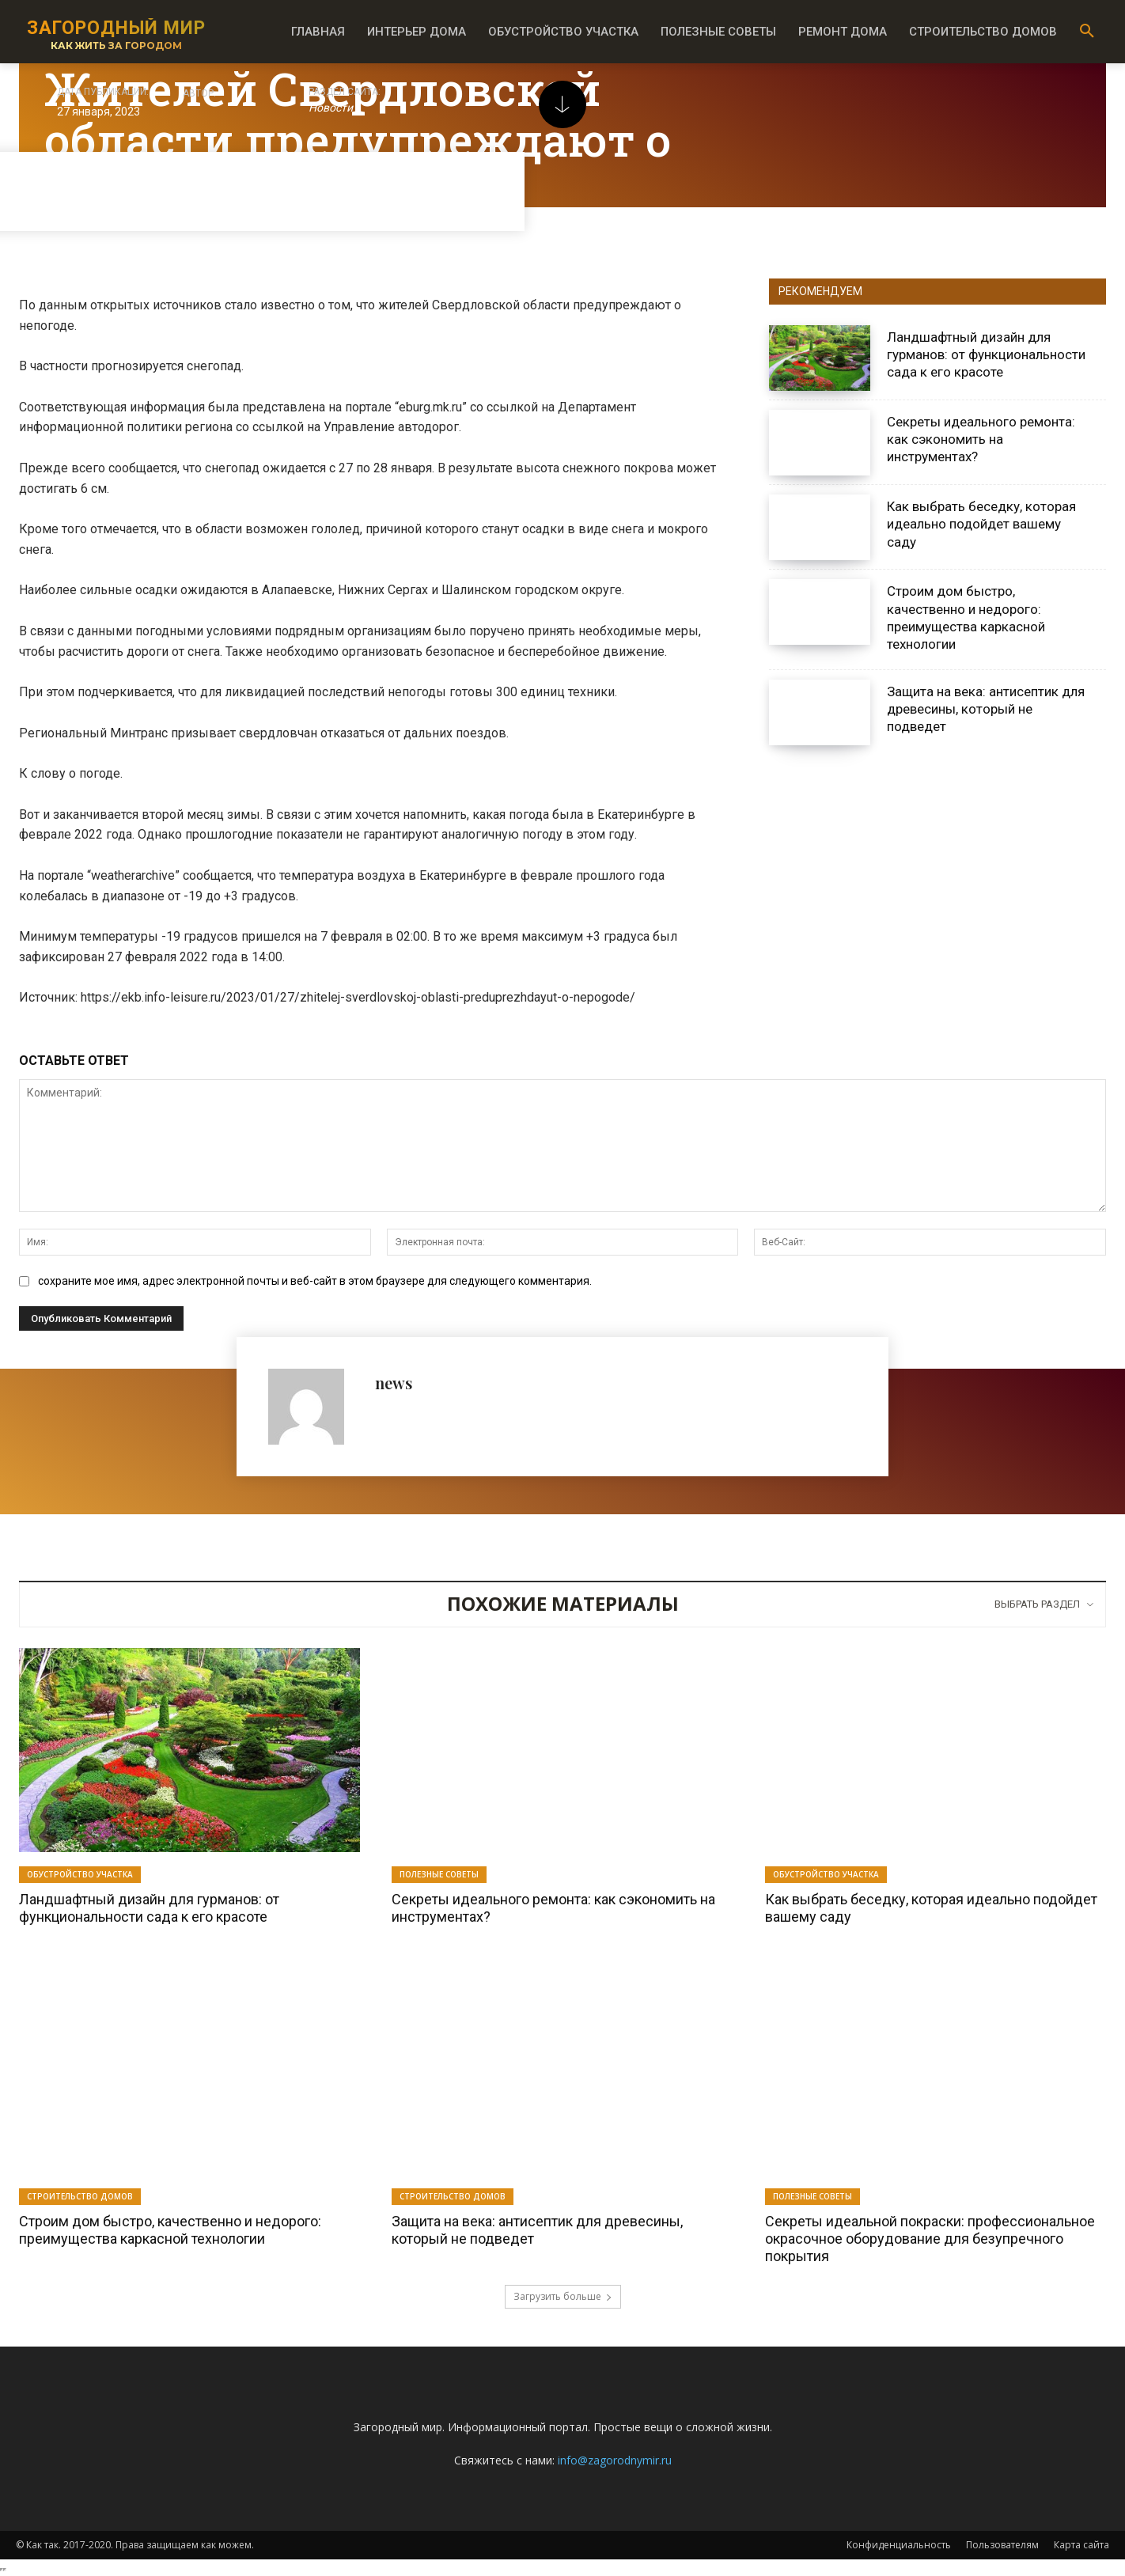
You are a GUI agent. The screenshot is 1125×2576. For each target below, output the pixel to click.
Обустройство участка (80, 1874)
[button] (1087, 32)
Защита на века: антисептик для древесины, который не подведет (986, 709)
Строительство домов (80, 2196)
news (393, 1382)
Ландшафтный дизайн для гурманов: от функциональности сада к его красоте (986, 354)
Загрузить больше (562, 2296)
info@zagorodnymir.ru (615, 2460)
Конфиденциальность (899, 2544)
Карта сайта (1081, 2544)
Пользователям (1002, 2544)
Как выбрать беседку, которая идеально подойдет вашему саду (981, 523)
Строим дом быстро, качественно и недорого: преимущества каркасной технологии (170, 2230)
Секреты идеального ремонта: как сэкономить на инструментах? (981, 439)
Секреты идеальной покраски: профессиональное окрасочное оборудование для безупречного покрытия (930, 2238)
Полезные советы (439, 1874)
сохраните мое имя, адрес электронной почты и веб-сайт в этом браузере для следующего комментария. (315, 1281)
